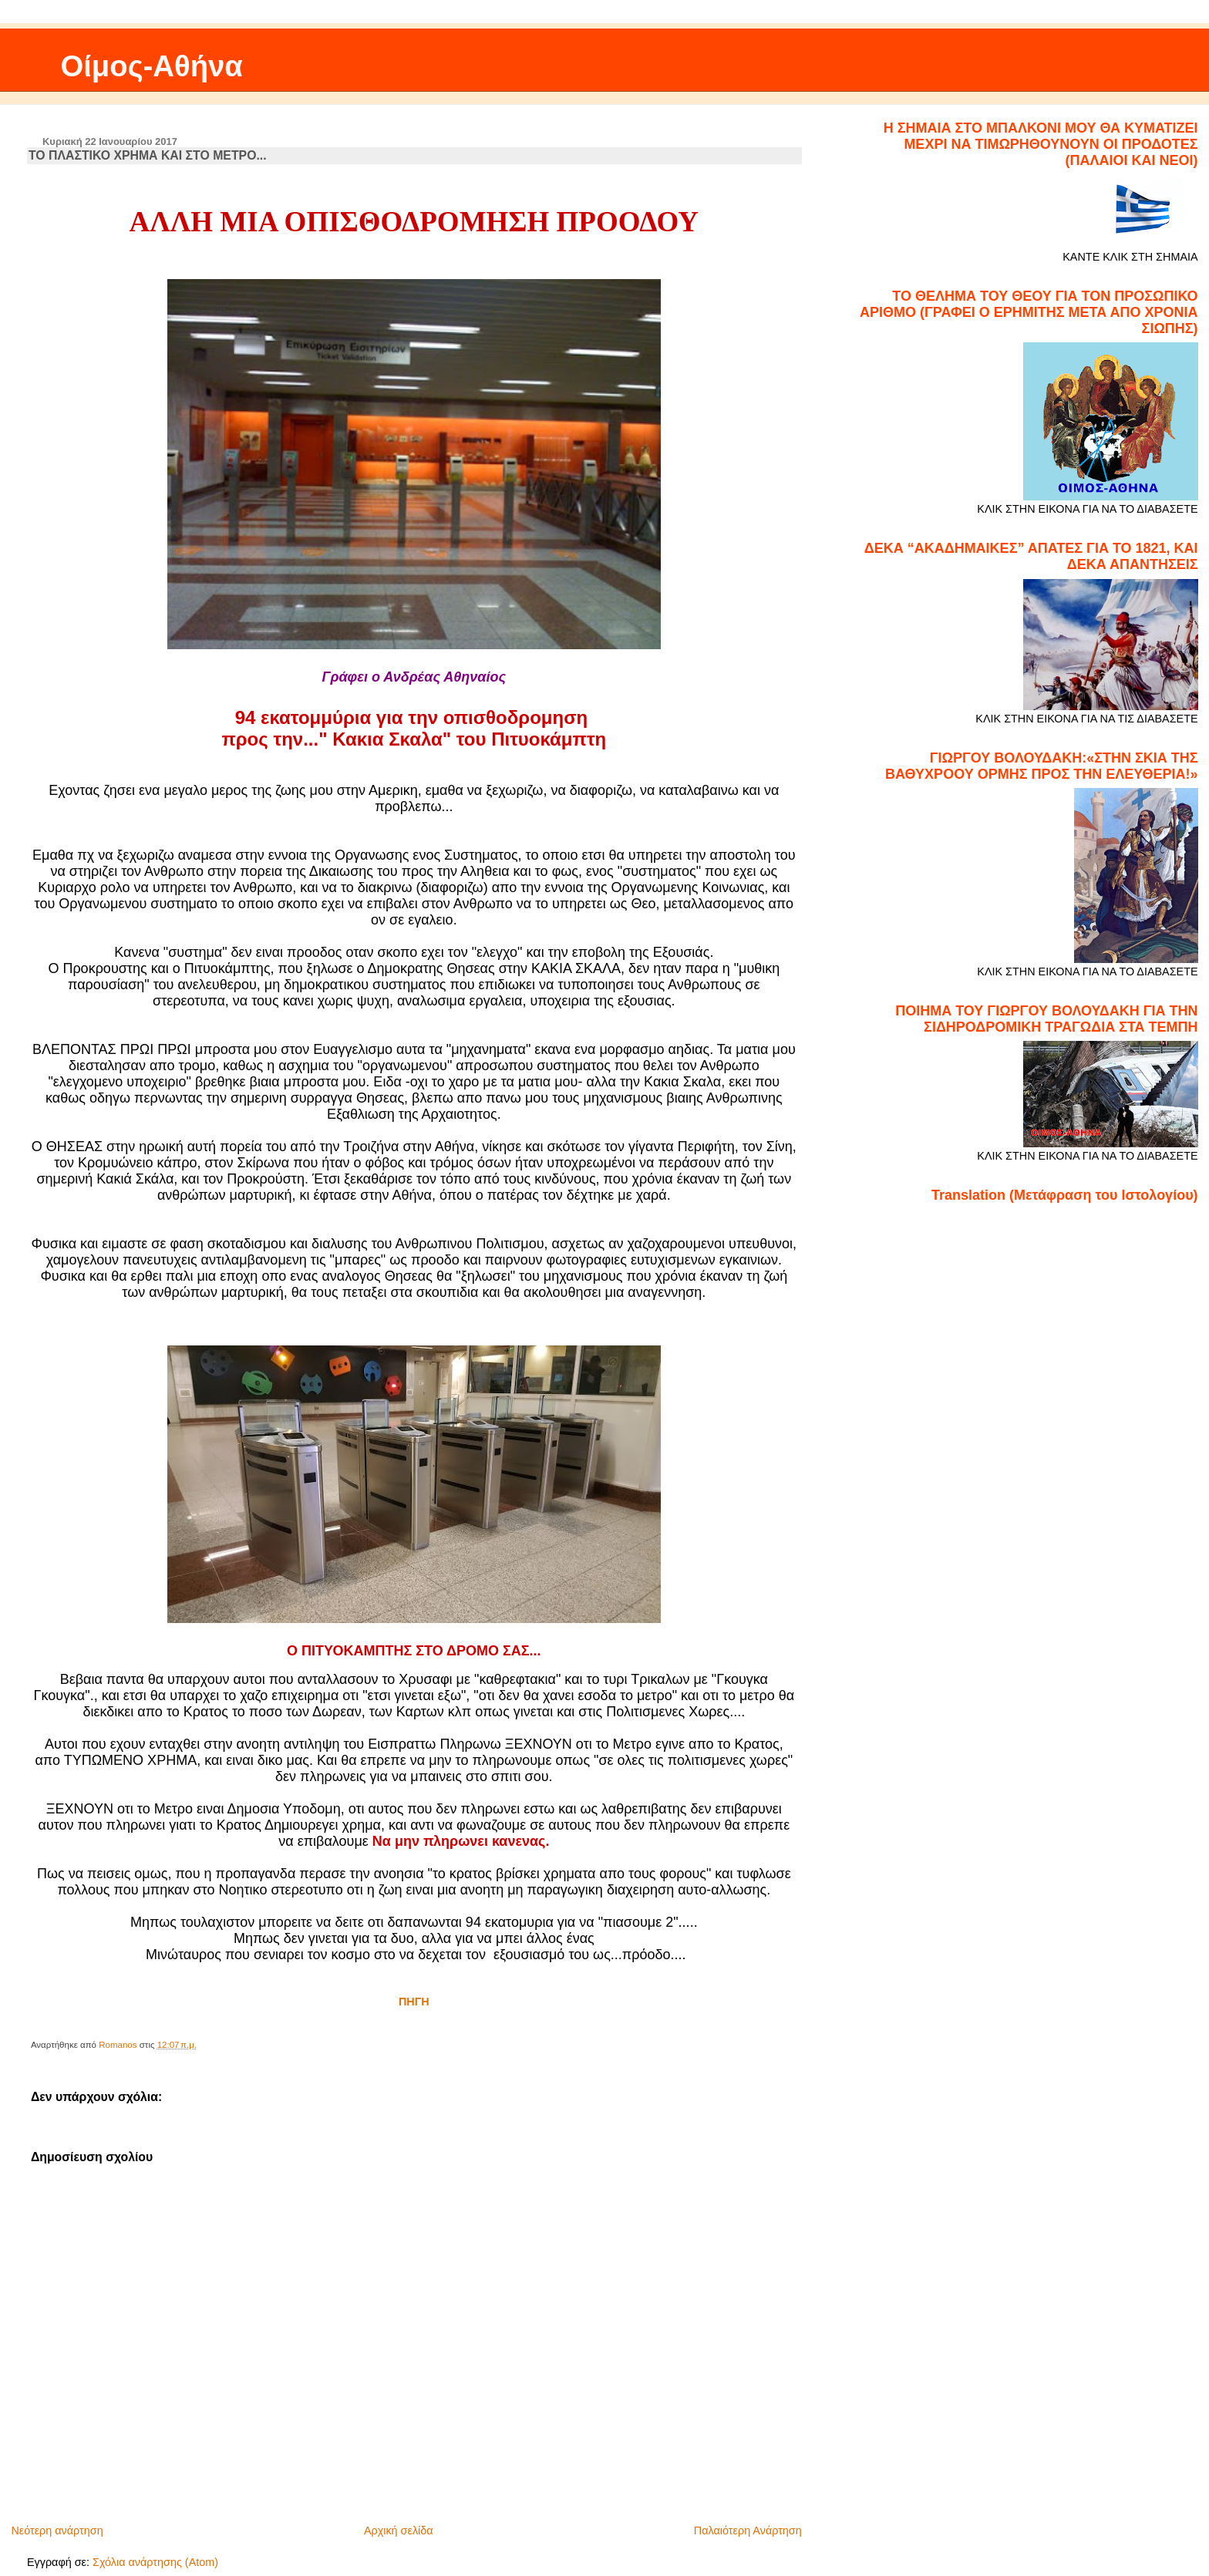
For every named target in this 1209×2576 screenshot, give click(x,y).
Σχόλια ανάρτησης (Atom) (155, 2562)
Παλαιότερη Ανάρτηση (748, 2530)
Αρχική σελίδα (398, 2530)
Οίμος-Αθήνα (151, 65)
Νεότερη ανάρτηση (57, 2530)
